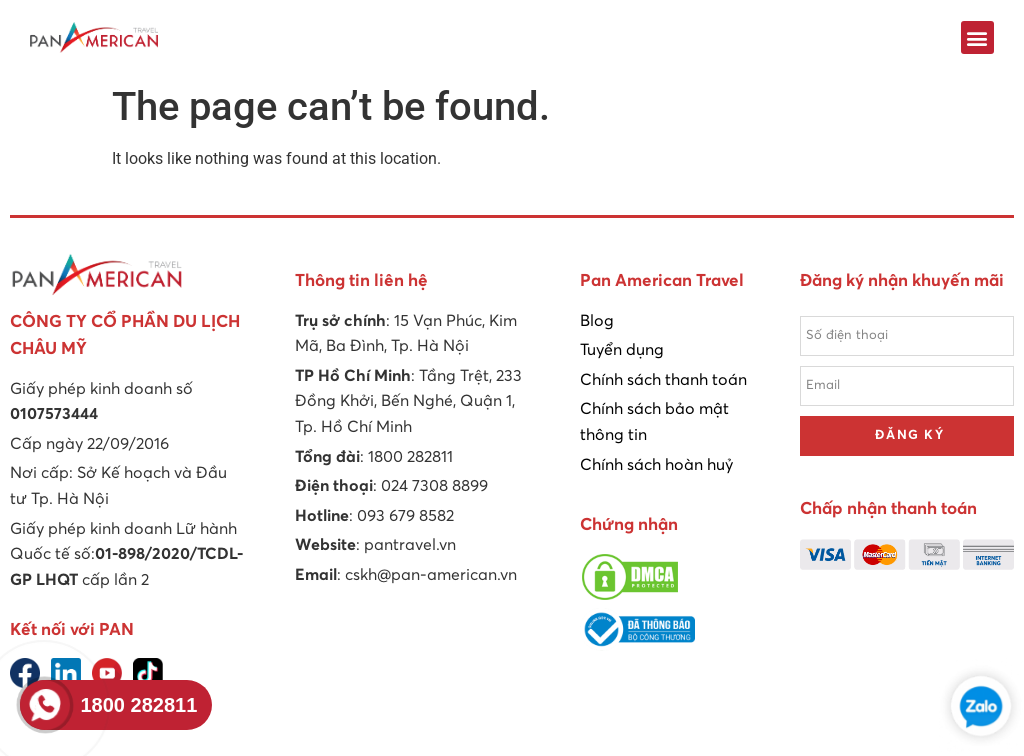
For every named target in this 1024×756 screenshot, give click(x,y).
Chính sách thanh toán (663, 380)
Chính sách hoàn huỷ (656, 465)
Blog (597, 321)
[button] (977, 37)
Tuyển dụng (622, 350)
